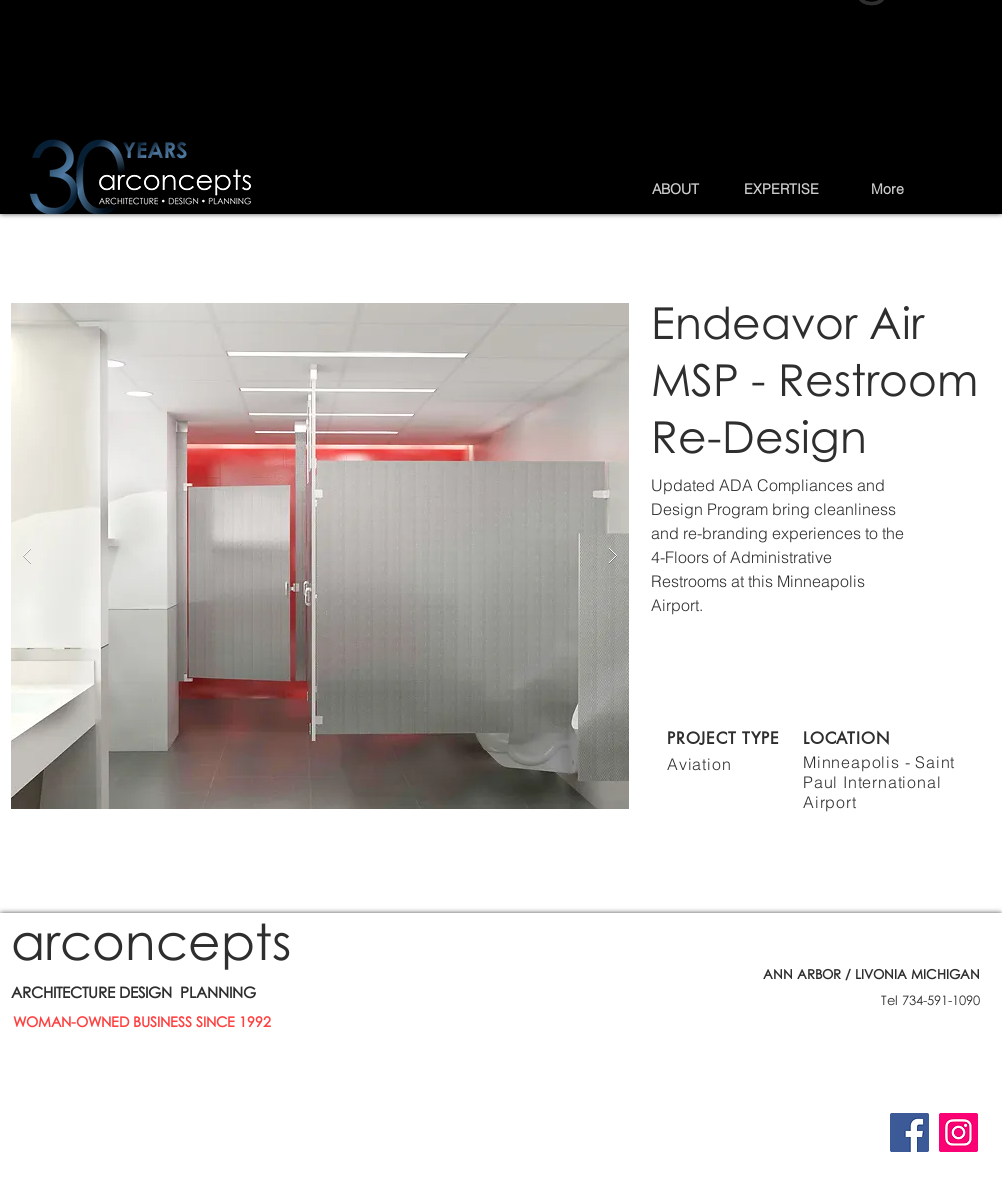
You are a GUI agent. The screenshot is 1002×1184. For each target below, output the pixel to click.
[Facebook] (909, 1132)
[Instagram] (958, 1132)
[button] (675, 189)
